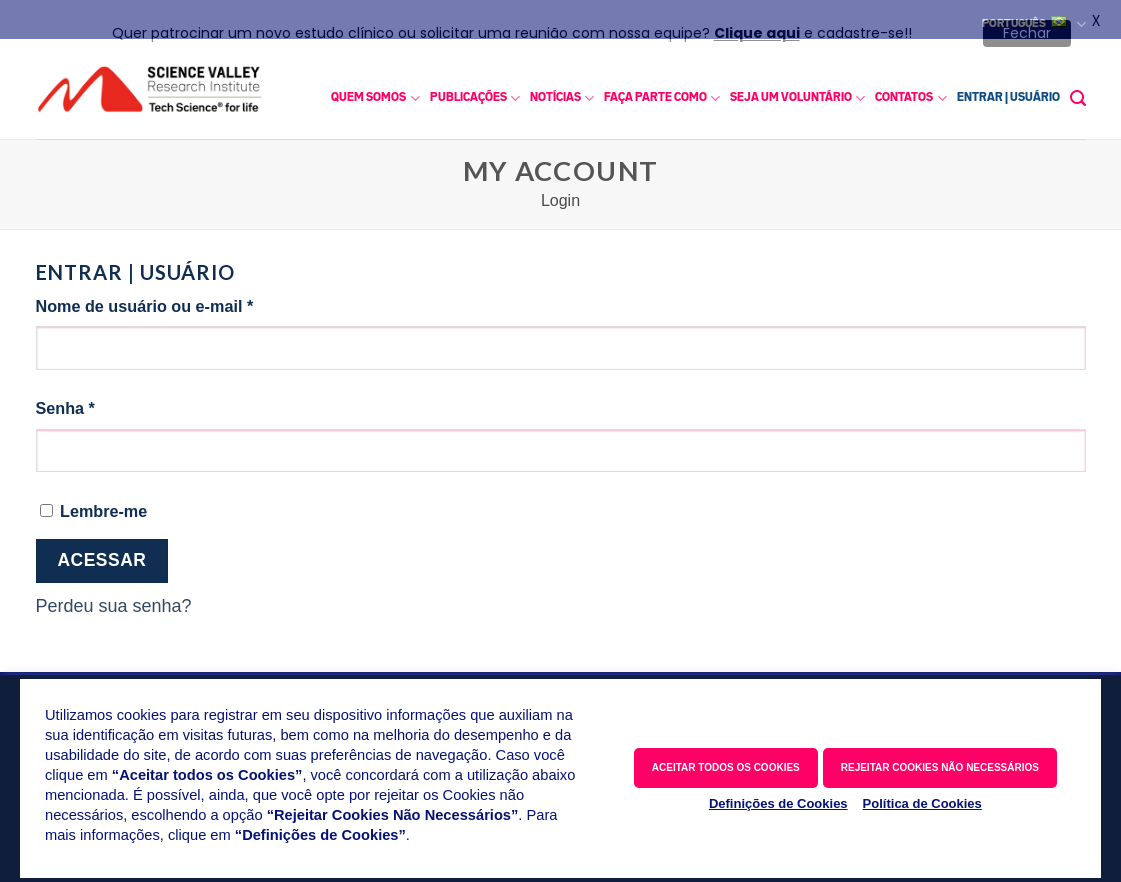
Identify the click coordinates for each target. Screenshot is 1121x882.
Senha (109, 399)
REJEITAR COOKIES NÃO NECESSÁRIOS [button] (940, 767)
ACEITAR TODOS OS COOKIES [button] (726, 767)
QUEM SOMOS (375, 90)
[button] (1078, 90)
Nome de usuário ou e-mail (188, 296)
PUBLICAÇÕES (475, 90)
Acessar (101, 553)
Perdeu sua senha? (114, 599)
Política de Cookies (922, 803)
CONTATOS (910, 90)
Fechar (1027, 33)
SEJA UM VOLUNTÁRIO (797, 90)
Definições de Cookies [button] (778, 803)
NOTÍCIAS (562, 90)
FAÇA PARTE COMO (662, 90)
